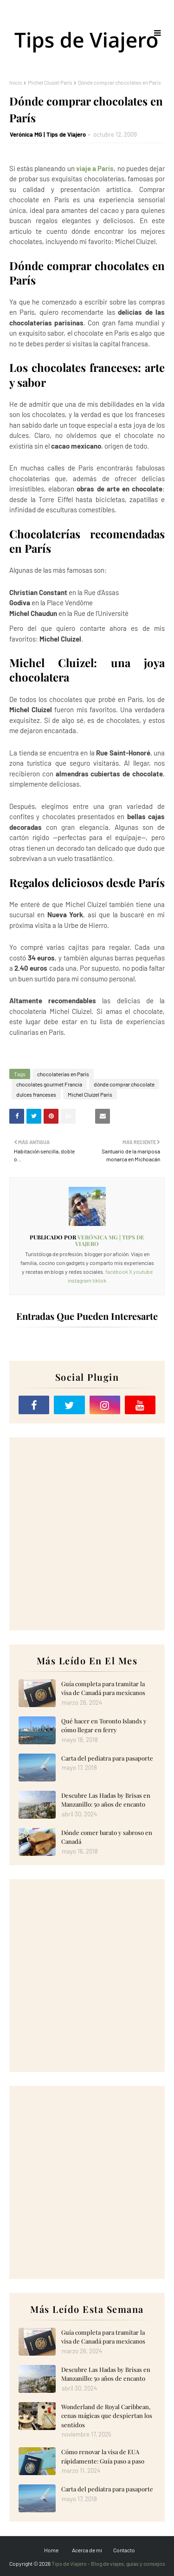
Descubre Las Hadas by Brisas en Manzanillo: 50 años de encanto (105, 1799)
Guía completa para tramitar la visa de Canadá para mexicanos (103, 1688)
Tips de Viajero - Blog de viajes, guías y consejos (108, 2563)
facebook (116, 1271)
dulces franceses (36, 1094)
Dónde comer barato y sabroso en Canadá (106, 1837)
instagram (79, 1280)
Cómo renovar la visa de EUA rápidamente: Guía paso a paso (102, 2456)
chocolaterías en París (63, 1074)
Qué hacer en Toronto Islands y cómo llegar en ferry (104, 1725)
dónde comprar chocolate (124, 1084)
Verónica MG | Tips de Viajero (48, 134)
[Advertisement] (87, 1534)
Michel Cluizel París (50, 82)
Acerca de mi (87, 2550)
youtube (143, 1271)
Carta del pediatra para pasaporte (107, 1758)
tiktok (99, 1280)
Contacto (124, 2550)
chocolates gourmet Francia (49, 1084)
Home (51, 2550)
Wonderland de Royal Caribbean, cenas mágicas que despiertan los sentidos (106, 2416)
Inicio (15, 82)
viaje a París (95, 168)
